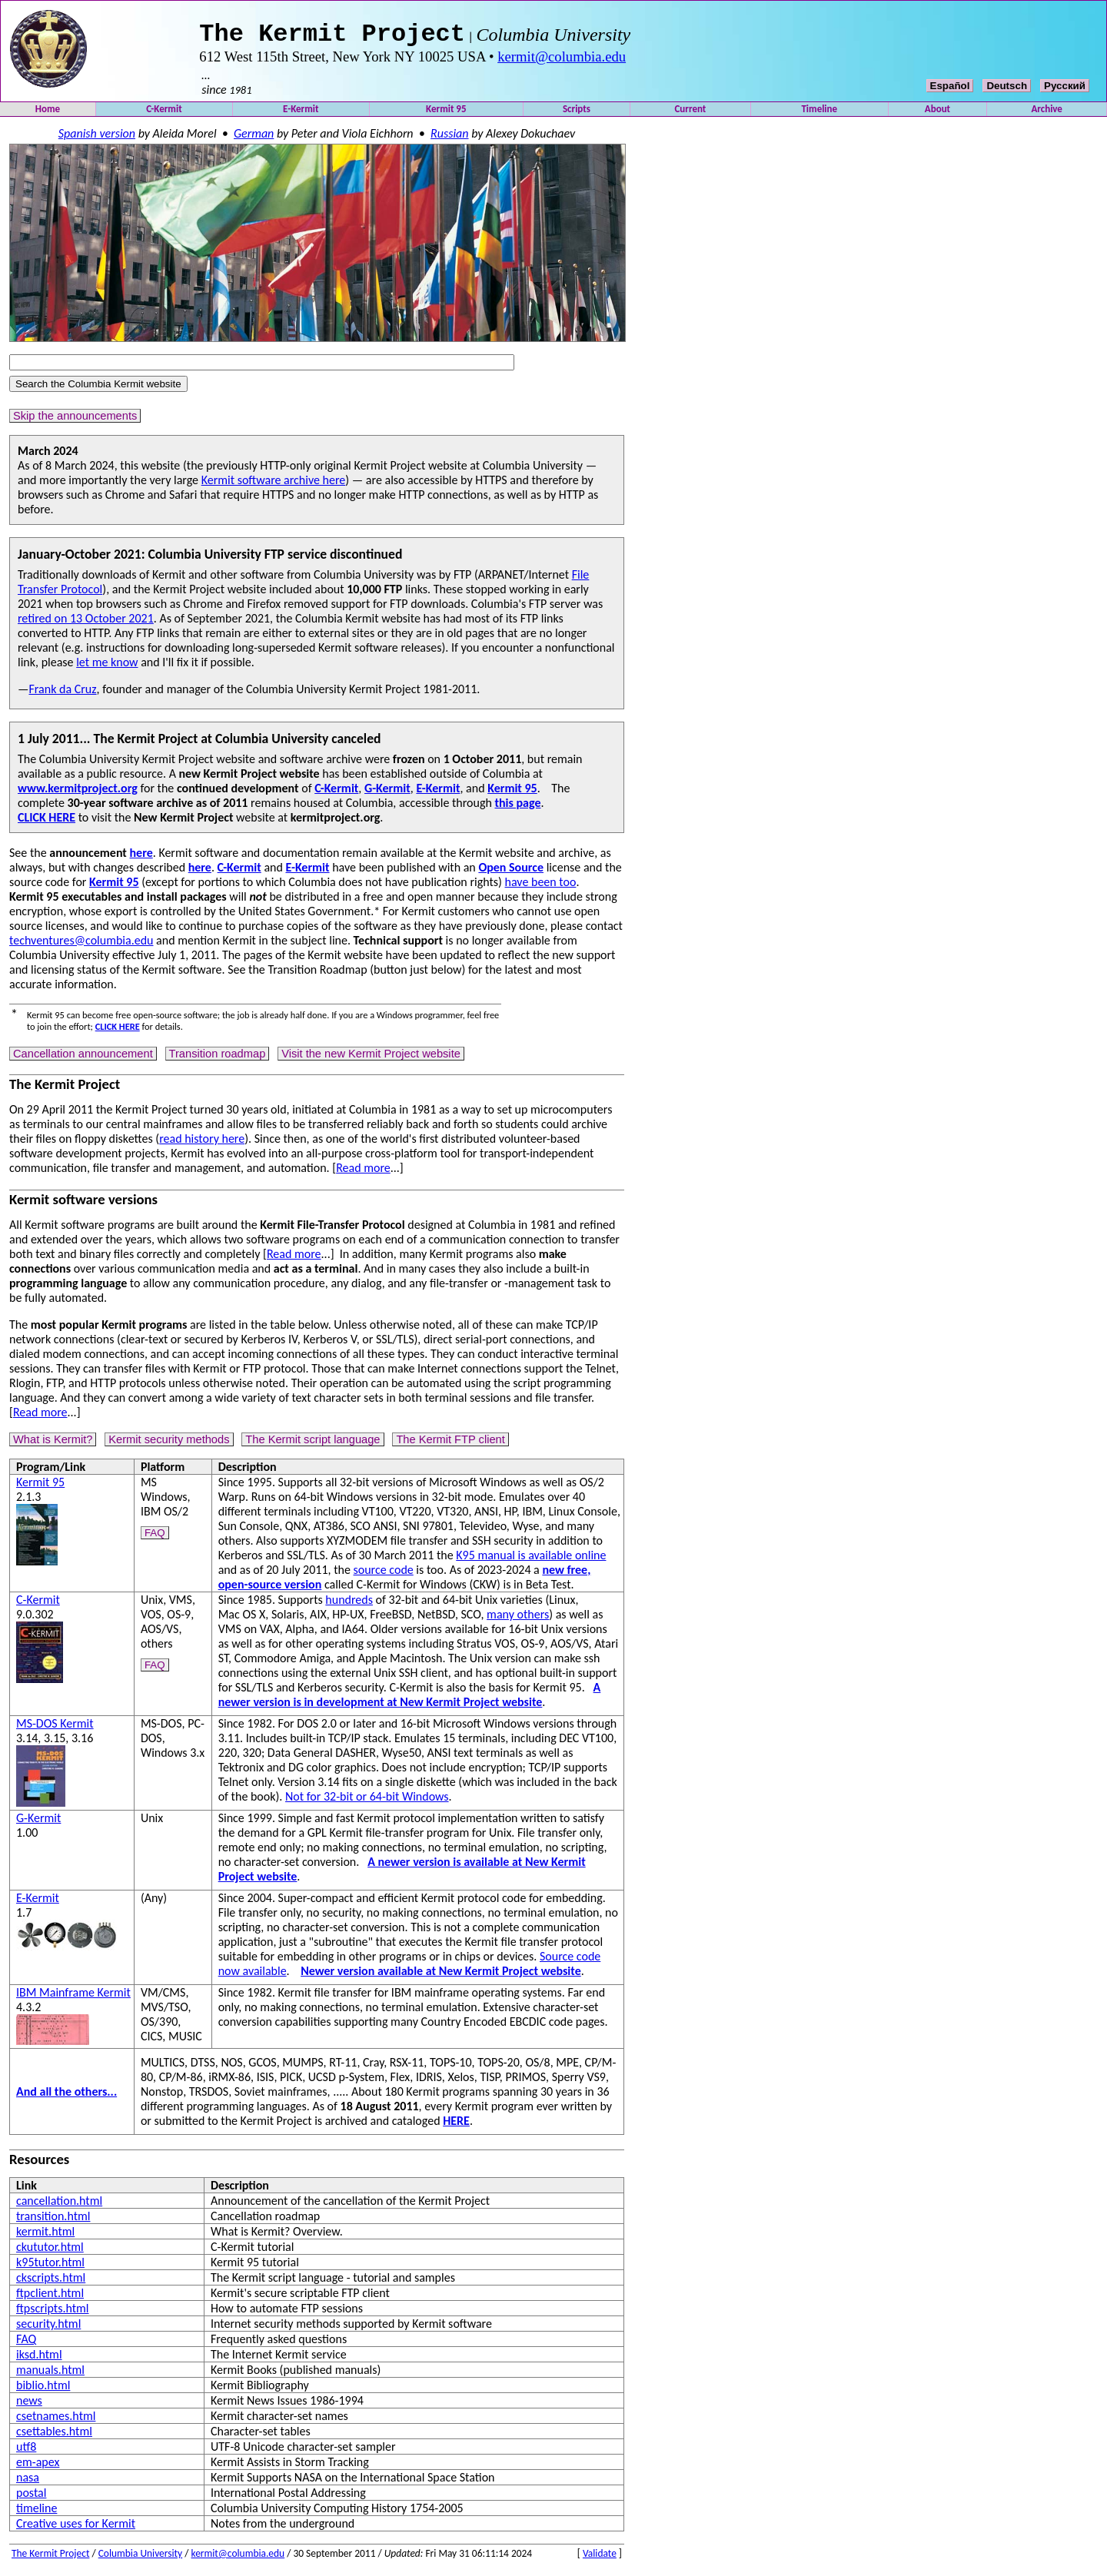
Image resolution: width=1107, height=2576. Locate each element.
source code (384, 1574)
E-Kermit (300, 113)
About (937, 113)
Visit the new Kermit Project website (370, 1058)
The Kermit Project (50, 2557)
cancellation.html (59, 2205)
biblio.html (43, 2389)
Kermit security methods (168, 1444)
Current (690, 113)
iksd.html (39, 2359)
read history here (201, 1143)
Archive (1046, 113)
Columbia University (140, 2557)
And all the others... (66, 2096)
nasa (27, 2482)
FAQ (155, 1537)
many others (518, 1619)
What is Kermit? (52, 1444)
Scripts (576, 113)
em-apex (37, 2466)
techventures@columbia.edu (81, 945)
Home (47, 113)
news (29, 2405)
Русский (1064, 90)
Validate (600, 2557)
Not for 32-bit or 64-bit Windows (367, 1801)
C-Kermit (163, 113)
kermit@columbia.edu (561, 61)
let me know (107, 666)
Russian (449, 138)
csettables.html (54, 2435)
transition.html (53, 2220)
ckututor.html (50, 2251)
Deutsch (1006, 90)
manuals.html (50, 2374)
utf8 (26, 2451)
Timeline (819, 113)
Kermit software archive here (273, 484)
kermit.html (45, 2236)
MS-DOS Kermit (55, 1728)
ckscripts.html (50, 2282)
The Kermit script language (312, 1444)
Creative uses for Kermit (75, 2528)
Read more (363, 1172)
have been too (541, 886)
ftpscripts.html (52, 2312)
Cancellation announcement (83, 1058)
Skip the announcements (75, 420)
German (254, 138)
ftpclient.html (50, 2297)
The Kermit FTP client (450, 1444)
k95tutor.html (50, 2266)
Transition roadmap (217, 1058)
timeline (36, 2512)
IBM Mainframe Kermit (73, 1997)
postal (31, 2497)
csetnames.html (55, 2420)
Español (950, 90)
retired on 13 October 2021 (86, 623)
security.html (48, 2328)
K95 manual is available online (531, 1559)
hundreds (349, 1604)
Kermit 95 (446, 113)
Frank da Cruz (62, 693)
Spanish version (96, 138)
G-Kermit (38, 1822)
